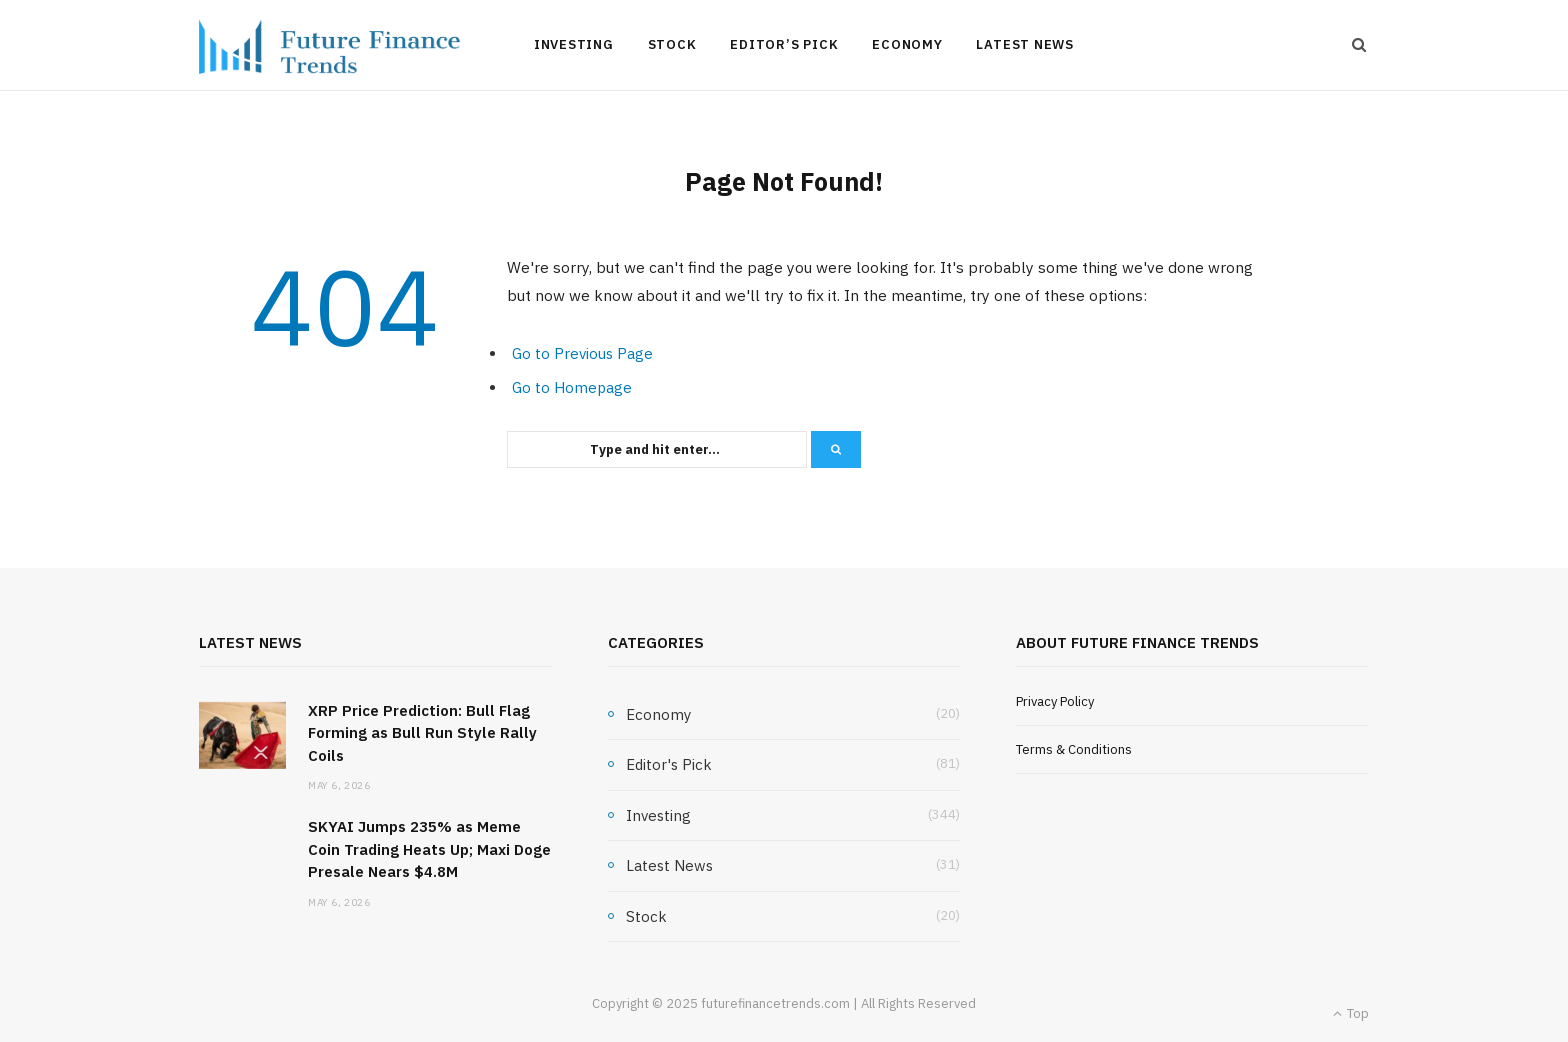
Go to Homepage (572, 387)
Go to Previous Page (582, 353)
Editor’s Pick (784, 44)
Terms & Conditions (1074, 749)
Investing (574, 44)
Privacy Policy (1055, 701)
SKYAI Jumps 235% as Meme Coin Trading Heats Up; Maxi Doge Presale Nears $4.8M (429, 849)
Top (1351, 1013)
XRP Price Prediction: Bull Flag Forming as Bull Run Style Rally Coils (422, 733)
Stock (672, 44)
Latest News (1025, 44)
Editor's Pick (669, 764)
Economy (907, 44)
